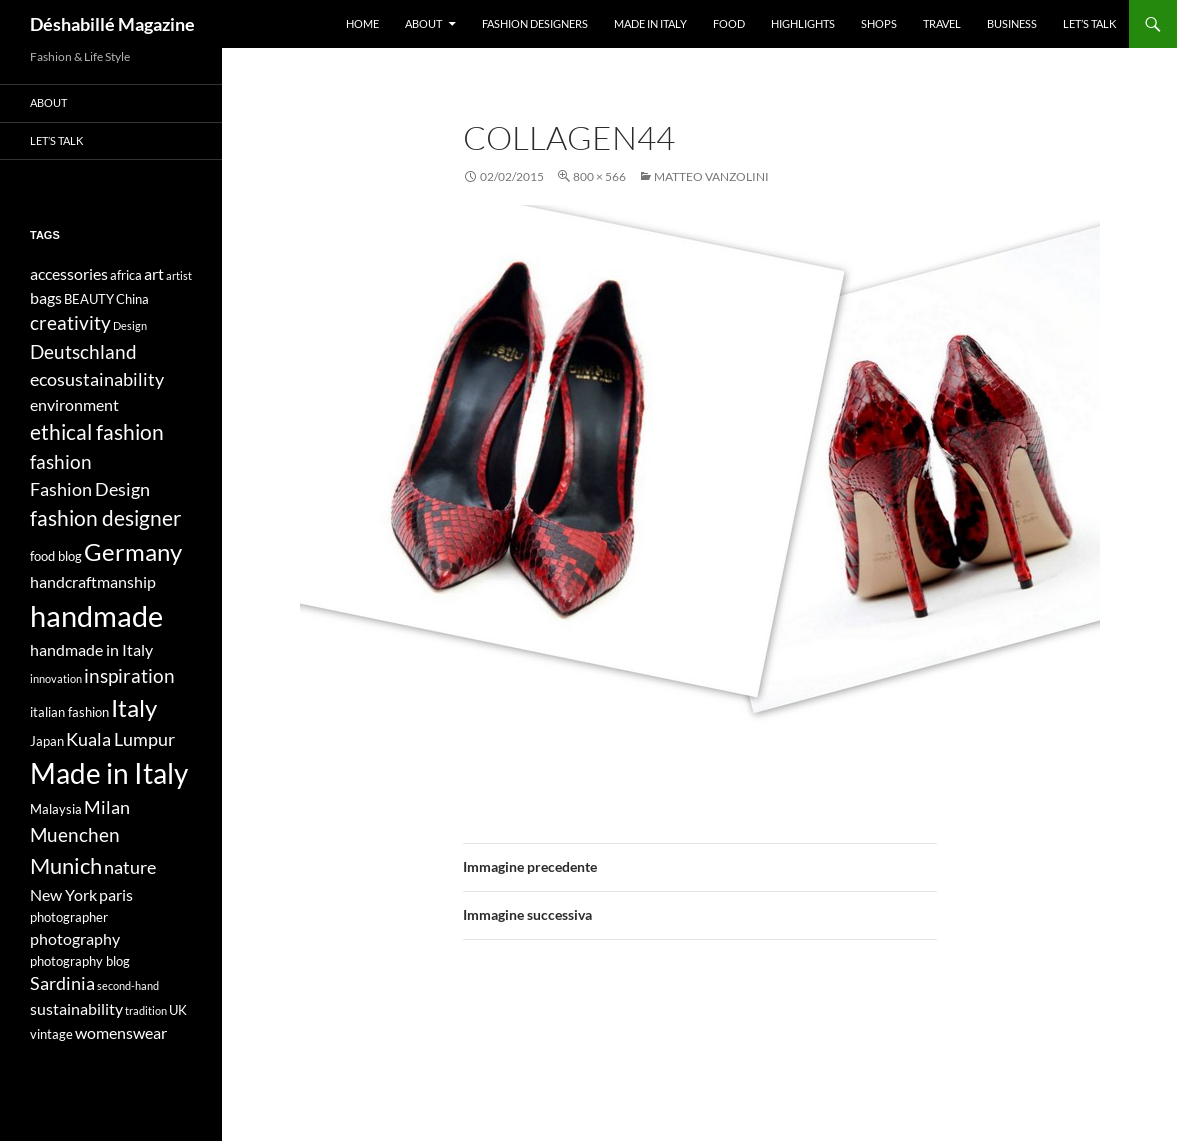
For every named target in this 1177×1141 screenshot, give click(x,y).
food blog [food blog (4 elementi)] (56, 556)
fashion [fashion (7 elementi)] (61, 461)
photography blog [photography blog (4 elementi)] (80, 961)
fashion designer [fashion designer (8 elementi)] (105, 518)
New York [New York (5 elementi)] (63, 894)
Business (1012, 23)
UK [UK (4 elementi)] (178, 1010)
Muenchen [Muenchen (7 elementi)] (75, 834)
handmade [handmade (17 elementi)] (96, 615)
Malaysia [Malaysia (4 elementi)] (56, 809)
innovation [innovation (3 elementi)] (56, 678)
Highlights (803, 23)
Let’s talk (1089, 23)
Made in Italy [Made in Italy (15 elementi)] (109, 773)
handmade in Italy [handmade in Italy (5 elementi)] (91, 649)
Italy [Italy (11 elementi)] (134, 707)
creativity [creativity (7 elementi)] (70, 322)
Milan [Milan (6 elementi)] (107, 807)
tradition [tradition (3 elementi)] (146, 1010)
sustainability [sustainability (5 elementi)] (76, 1008)
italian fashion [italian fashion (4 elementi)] (69, 712)
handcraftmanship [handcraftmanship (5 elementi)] (93, 581)
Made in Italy (650, 23)
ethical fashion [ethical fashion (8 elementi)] (97, 432)
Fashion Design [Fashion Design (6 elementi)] (90, 489)
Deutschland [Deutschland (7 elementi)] (83, 351)
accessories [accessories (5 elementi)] (69, 273)
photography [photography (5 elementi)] (75, 938)
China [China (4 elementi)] (132, 299)
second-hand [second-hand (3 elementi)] (128, 985)
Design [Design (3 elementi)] (130, 325)
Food (729, 23)
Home (362, 23)
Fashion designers (535, 23)
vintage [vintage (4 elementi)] (51, 1034)
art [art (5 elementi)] (154, 273)
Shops (879, 23)
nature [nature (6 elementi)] (130, 867)
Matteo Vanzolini (711, 176)
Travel (942, 23)
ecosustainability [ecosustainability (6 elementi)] (97, 379)
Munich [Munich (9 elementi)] (66, 865)
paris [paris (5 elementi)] (116, 894)
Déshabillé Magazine (112, 24)
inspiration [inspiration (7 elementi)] (129, 675)
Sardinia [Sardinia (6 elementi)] (62, 983)
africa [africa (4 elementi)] (126, 275)
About (423, 23)
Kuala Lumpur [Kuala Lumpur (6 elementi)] (120, 739)
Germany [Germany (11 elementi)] (133, 551)
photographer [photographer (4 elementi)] (69, 917)
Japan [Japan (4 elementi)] (47, 741)
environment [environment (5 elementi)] (74, 404)
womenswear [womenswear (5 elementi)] (121, 1032)
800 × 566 (599, 176)
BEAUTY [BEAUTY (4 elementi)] (89, 299)
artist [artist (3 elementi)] (179, 275)
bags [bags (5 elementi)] (46, 297)
